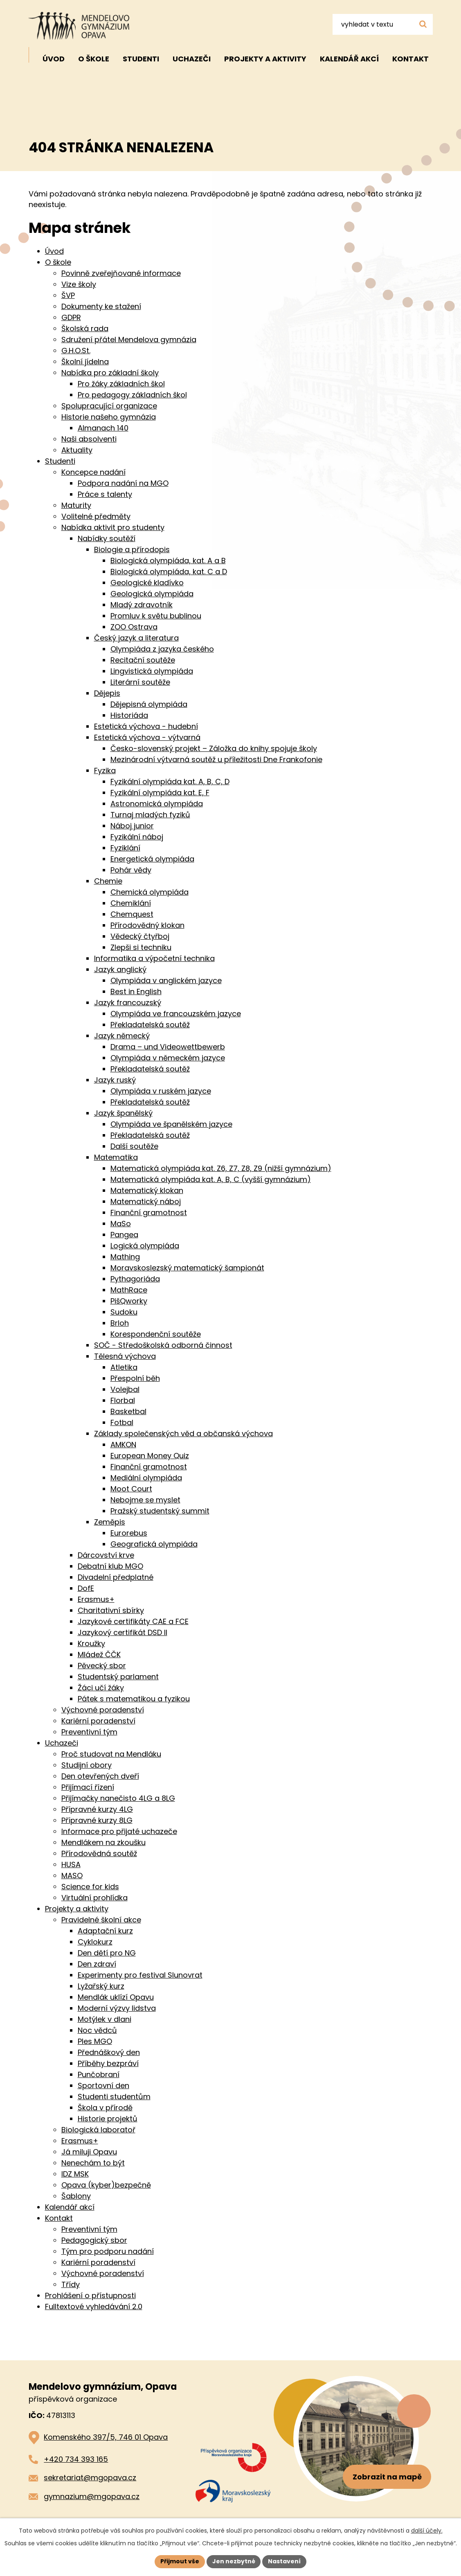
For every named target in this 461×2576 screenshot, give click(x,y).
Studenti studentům (114, 2096)
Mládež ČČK (99, 1654)
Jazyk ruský (115, 1080)
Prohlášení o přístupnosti (90, 2295)
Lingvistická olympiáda (151, 671)
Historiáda (129, 715)
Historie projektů (107, 2119)
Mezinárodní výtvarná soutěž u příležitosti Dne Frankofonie (216, 759)
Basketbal (128, 1411)
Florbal (122, 1400)
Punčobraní (98, 2074)
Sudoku (123, 1312)
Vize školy (78, 284)
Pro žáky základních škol (121, 384)
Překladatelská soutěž (150, 1025)
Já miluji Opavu (89, 2152)
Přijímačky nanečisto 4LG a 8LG (118, 1798)
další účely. (427, 2530)
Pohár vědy (130, 870)
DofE (86, 1588)
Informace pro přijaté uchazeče (119, 1831)
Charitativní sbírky (111, 1610)
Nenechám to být (93, 2163)
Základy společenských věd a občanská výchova (183, 1433)
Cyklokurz (95, 1942)
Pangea (124, 1234)
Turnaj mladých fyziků (150, 815)
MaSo (120, 1223)
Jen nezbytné (233, 2561)
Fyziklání (125, 848)
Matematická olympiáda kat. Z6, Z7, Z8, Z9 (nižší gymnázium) (220, 1168)
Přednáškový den (109, 2052)
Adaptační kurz (105, 1931)
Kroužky (91, 1643)
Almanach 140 (103, 428)
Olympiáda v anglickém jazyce (166, 980)
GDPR (71, 317)
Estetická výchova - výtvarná (147, 737)
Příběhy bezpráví (108, 2063)
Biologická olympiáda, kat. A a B (168, 560)
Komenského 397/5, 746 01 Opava (106, 2437)
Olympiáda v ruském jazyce (160, 1091)
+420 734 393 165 (76, 2459)
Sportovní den (103, 2085)
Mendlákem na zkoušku (103, 1842)
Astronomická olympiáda (156, 804)
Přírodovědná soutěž (99, 1853)
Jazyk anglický (120, 969)
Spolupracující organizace (109, 406)
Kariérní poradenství (98, 1721)
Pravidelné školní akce (101, 1920)
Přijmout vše (179, 2561)
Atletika (123, 1367)
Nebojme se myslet (145, 1500)
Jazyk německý (122, 1036)
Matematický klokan (146, 1190)
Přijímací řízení (87, 1787)
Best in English (136, 991)
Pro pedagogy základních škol (132, 395)
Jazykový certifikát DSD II (122, 1632)
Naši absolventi (89, 439)
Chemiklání (130, 903)
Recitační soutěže (142, 660)
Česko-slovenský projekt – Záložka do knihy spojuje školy (213, 748)
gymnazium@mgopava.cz (91, 2496)
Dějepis (107, 693)
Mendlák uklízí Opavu (116, 1997)
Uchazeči (192, 59)
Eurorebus (128, 1533)
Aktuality (76, 450)
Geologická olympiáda (151, 594)
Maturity (76, 505)
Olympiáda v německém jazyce (167, 1058)
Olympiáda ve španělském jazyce (171, 1124)
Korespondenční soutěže (155, 1334)
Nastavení (284, 2561)
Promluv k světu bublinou (155, 616)
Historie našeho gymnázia (108, 417)
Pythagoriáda (135, 1279)
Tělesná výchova (125, 1356)
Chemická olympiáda (149, 892)
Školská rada (84, 328)
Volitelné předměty (95, 516)
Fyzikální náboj (136, 837)
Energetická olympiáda (152, 859)
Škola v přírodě (105, 2107)
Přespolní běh (135, 1378)
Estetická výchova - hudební (146, 726)
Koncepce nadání (93, 472)
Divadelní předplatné (115, 1577)
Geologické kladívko (147, 582)
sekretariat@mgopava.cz (90, 2477)
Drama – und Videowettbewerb (167, 1047)
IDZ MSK (75, 2174)
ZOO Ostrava (133, 627)
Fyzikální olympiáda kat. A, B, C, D (169, 781)
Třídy (70, 2284)
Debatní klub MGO (110, 1566)
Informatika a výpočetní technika (154, 958)
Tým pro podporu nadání (107, 2251)
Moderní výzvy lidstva (117, 2008)
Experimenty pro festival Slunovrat (140, 1975)
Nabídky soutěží (106, 538)
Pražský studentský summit (159, 1511)
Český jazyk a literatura (136, 638)
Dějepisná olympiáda (148, 704)
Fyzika (105, 770)
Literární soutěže (140, 682)
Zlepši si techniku (140, 947)
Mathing (125, 1257)
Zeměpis (109, 1522)
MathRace (128, 1290)
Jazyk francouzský (127, 1002)
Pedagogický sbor (94, 2240)
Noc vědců (97, 2030)
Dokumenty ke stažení (101, 306)
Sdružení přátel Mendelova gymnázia (128, 339)
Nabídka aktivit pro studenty (112, 527)
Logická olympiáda (144, 1246)
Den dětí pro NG (107, 1953)
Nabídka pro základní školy (110, 373)
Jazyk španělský (123, 1113)
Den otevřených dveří (100, 1776)
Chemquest (131, 914)
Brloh (119, 1323)
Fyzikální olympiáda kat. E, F (159, 792)
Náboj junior (132, 826)
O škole (93, 59)
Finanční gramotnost (148, 1212)
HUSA (71, 1864)
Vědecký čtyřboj (139, 936)
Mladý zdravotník (141, 605)
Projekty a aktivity (265, 59)
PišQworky (128, 1301)
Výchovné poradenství (102, 1710)
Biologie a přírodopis (132, 549)
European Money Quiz (149, 1455)
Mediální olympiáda (146, 1478)
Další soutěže (134, 1146)
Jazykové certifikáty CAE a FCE (133, 1621)
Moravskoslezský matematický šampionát (187, 1268)
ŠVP (68, 295)
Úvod (54, 59)
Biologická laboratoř (98, 2130)
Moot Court (131, 1489)
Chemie (108, 881)
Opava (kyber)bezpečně (106, 2185)
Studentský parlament (118, 1676)
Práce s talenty (105, 494)
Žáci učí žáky (101, 1688)
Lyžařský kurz (101, 1986)
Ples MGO (95, 2041)
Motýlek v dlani (104, 2019)
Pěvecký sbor (102, 1665)
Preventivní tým (89, 1732)
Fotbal (121, 1422)
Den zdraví (97, 1964)
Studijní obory (86, 1765)
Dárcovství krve (106, 1555)
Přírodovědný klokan (147, 925)
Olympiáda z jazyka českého (162, 649)
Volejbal (124, 1389)
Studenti (141, 59)
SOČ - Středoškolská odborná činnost (163, 1345)
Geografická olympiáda (154, 1544)
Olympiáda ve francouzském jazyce (175, 1013)
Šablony (76, 2196)
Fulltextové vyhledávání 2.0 (93, 2306)
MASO (72, 1875)
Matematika (116, 1157)
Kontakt (410, 59)
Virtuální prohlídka (94, 1898)
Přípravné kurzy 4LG (97, 1809)
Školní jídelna (85, 361)
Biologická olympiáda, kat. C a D (168, 571)
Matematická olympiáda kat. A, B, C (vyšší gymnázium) (210, 1179)
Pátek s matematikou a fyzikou (134, 1699)
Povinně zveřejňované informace (121, 273)
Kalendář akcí (349, 59)
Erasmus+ (96, 1599)
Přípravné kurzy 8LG (97, 1820)
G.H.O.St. (75, 350)
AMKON (123, 1444)
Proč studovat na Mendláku (111, 1754)
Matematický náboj (145, 1201)
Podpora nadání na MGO (123, 483)
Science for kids (90, 1886)
